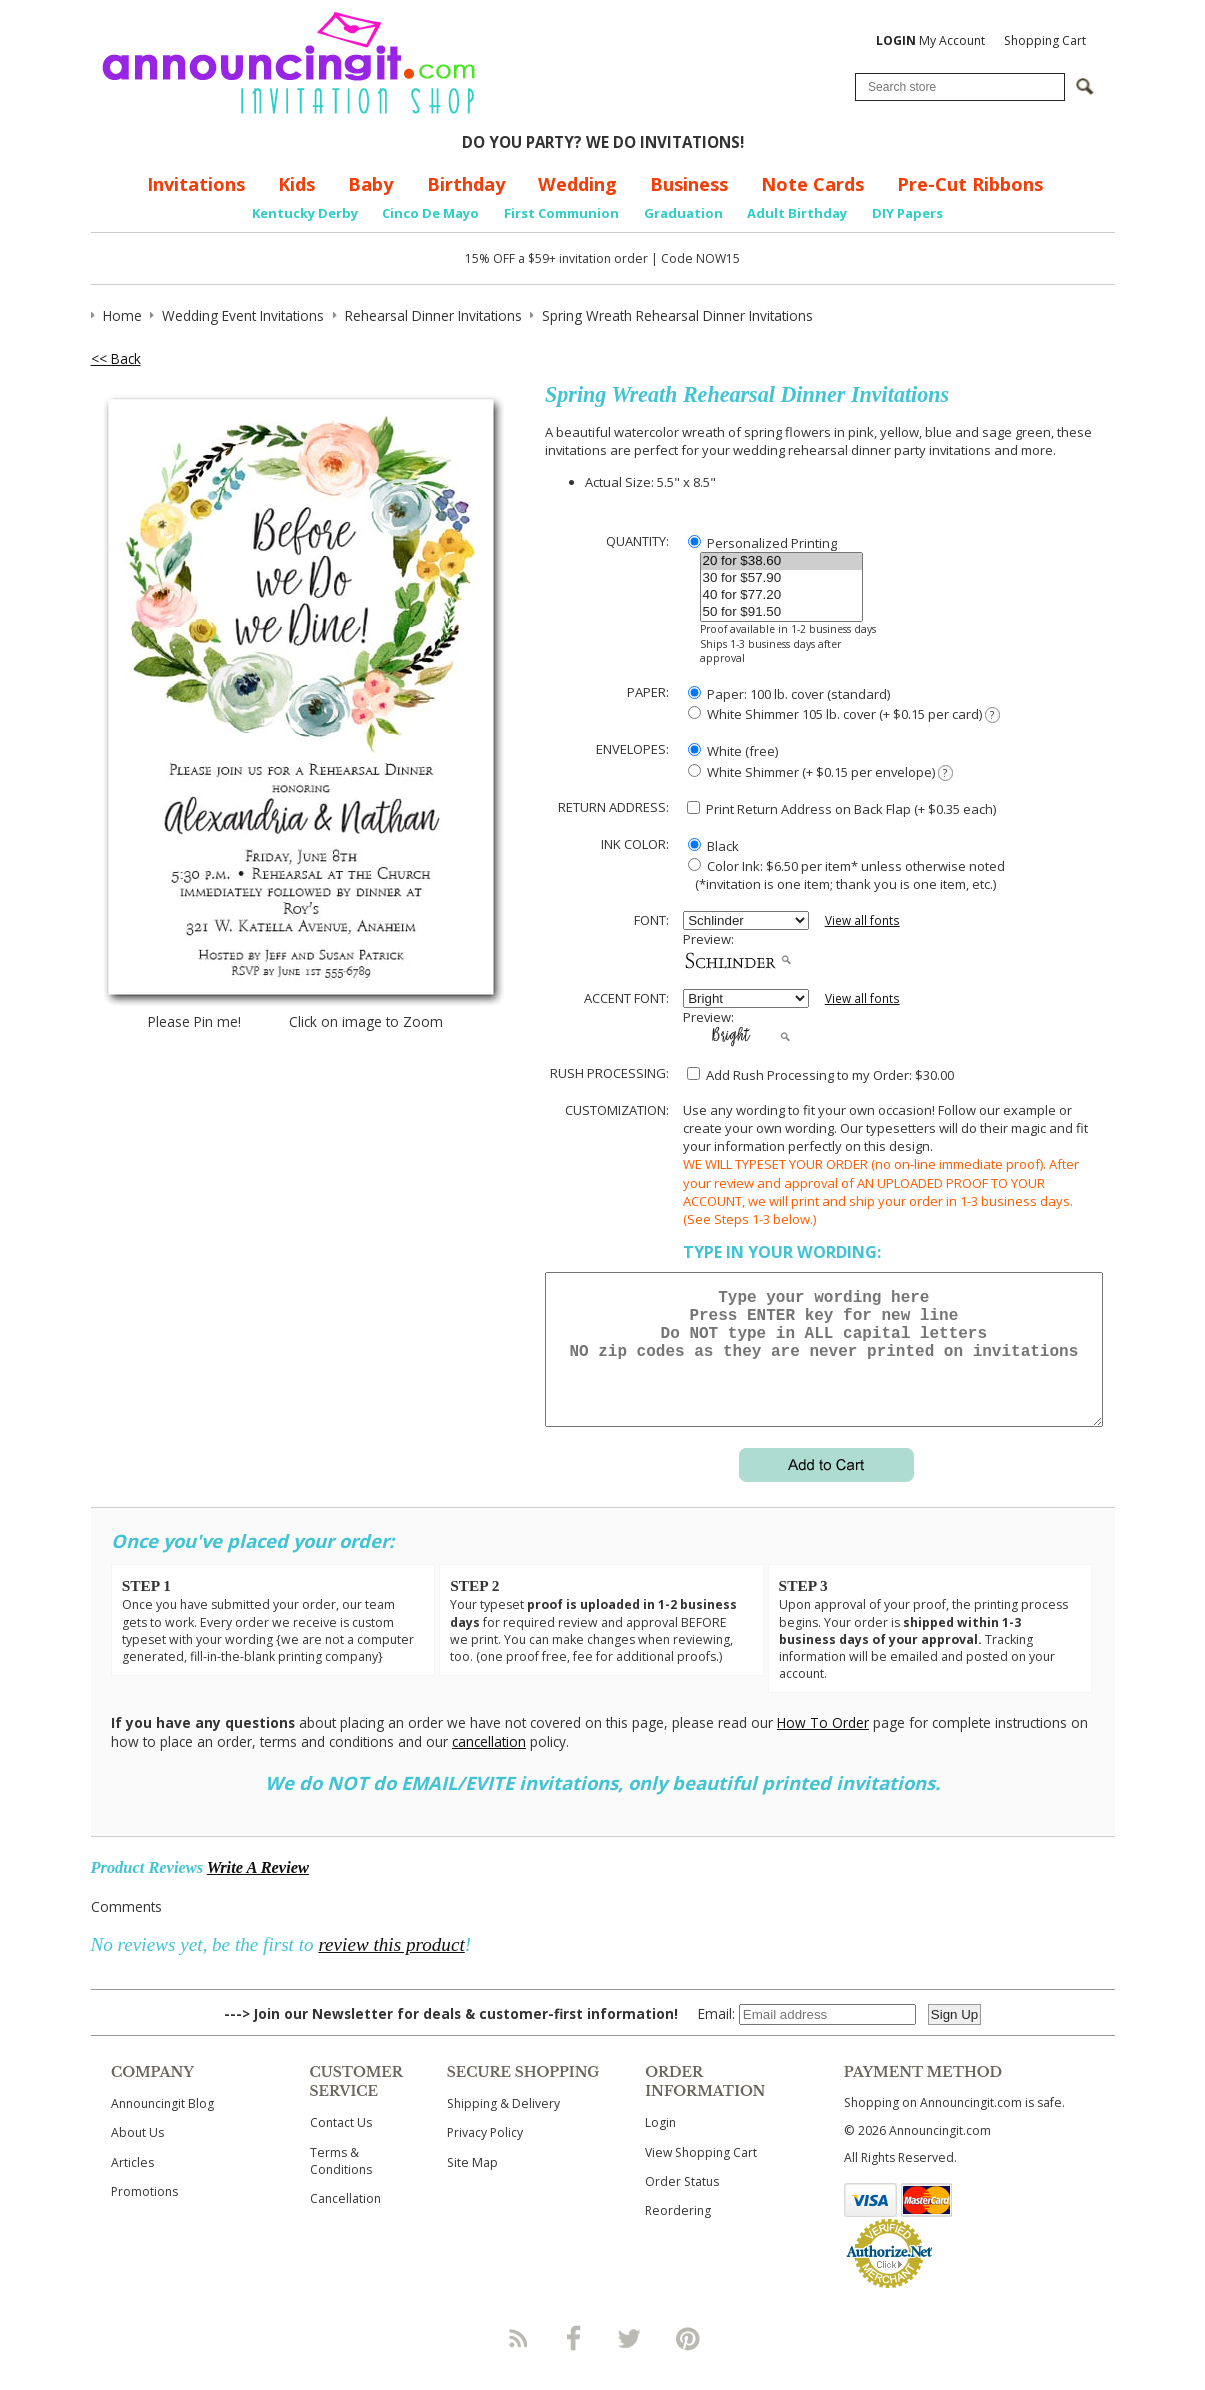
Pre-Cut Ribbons (970, 184)
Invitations (196, 184)
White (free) (733, 751)
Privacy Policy (485, 2156)
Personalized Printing (762, 543)
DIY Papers (907, 213)
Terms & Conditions (341, 2185)
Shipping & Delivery (503, 2127)
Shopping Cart (1045, 40)
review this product (391, 1968)
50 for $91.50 (781, 612)
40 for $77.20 (781, 595)
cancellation (489, 1765)
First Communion (561, 213)
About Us (137, 2156)
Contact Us (341, 2146)
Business (689, 184)
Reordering (678, 2234)
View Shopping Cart (701, 2176)
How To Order (823, 1746)
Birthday (466, 184)
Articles (132, 2186)
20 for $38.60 (781, 561)
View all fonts (862, 920)
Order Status (682, 2205)
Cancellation (345, 2222)
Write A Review (258, 1891)
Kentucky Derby (305, 213)
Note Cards (812, 184)
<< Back (116, 358)
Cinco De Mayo (430, 213)
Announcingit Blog (162, 2127)
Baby (370, 184)
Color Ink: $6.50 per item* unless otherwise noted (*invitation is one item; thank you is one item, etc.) (844, 875)
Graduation (683, 213)
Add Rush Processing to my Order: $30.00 (820, 1075)
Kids (296, 184)
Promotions (144, 2215)
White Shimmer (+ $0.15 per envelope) (820, 772)
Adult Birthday (797, 213)
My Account (930, 40)
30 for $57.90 (781, 578)
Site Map (472, 2186)
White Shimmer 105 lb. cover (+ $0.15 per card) (843, 714)
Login (660, 2146)
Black (713, 846)
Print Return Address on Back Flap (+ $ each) (841, 809)
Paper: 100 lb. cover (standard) (789, 694)
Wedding (577, 184)
